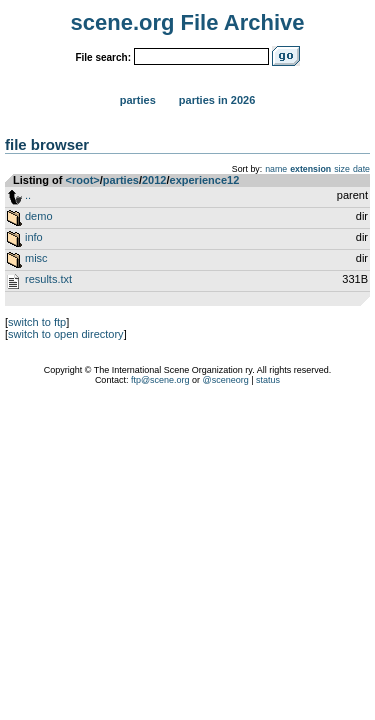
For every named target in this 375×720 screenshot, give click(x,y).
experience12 (205, 180)
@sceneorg (226, 380)
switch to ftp (37, 322)
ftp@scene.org (160, 380)
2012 (154, 180)
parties (121, 180)
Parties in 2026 (217, 100)
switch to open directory (66, 334)
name (276, 169)
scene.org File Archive (188, 22)
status (268, 380)
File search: (103, 57)
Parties (138, 100)
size (342, 169)
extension (310, 169)
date (361, 169)
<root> (83, 180)
